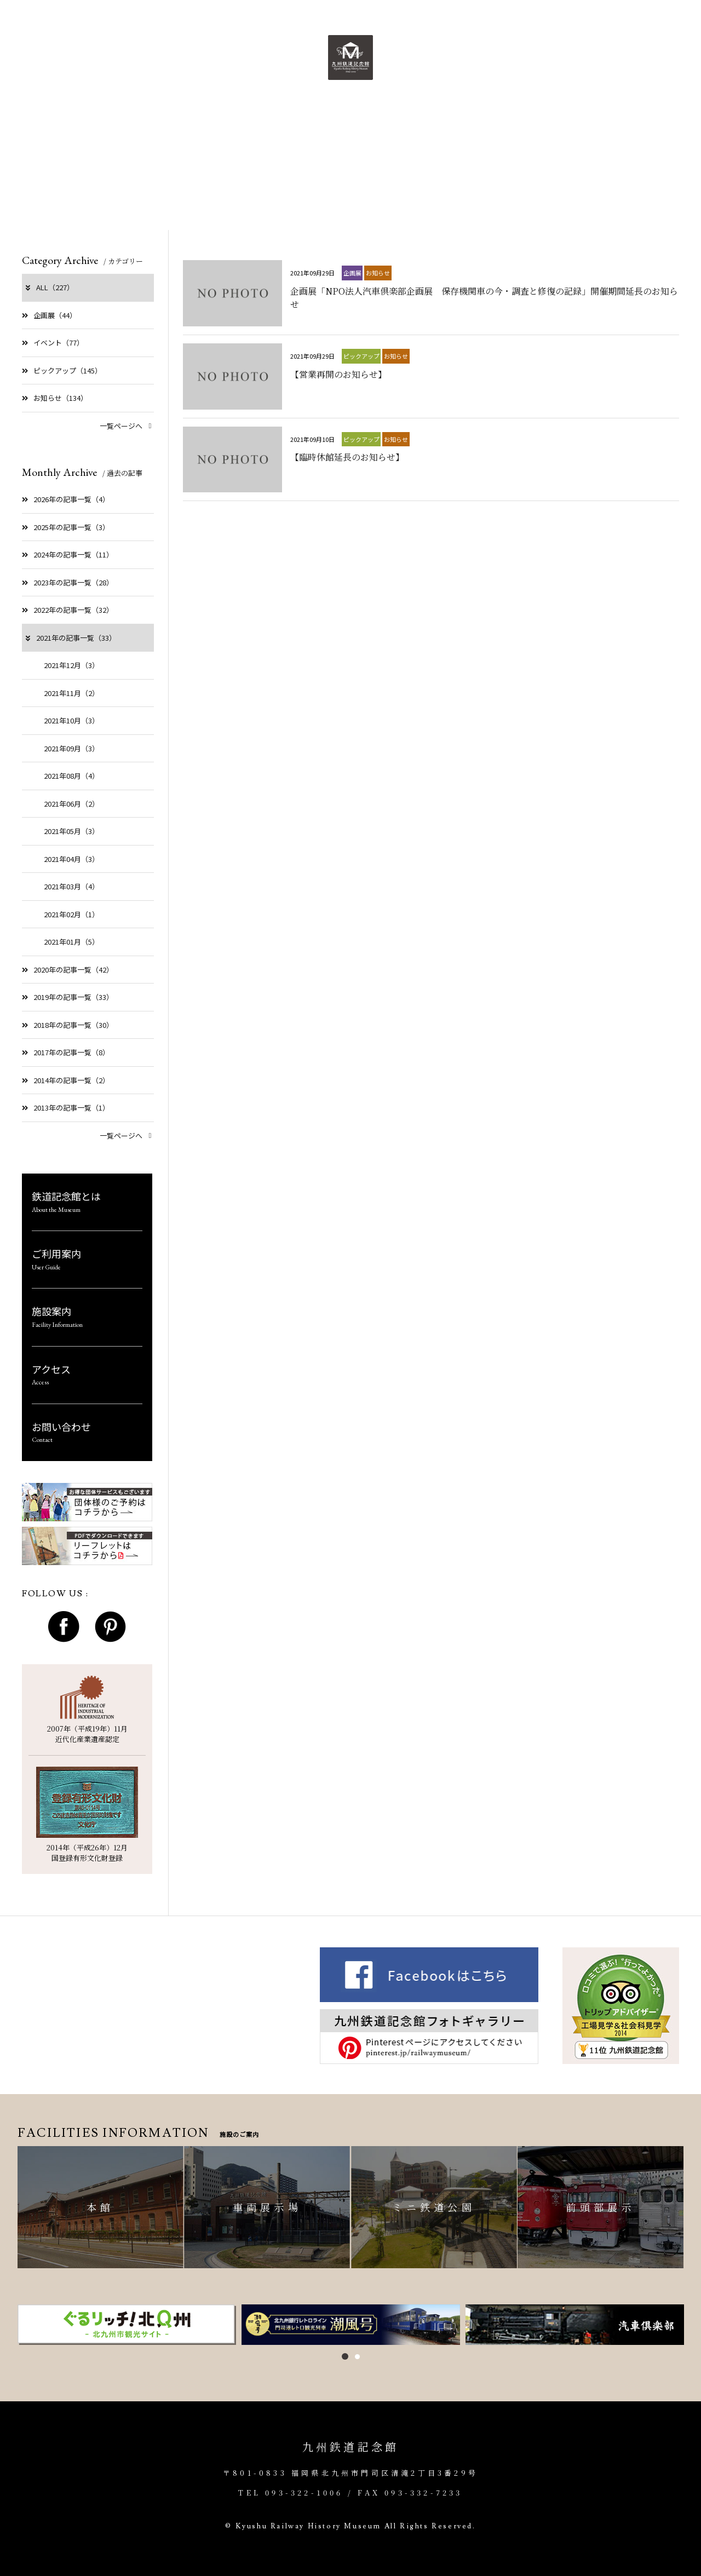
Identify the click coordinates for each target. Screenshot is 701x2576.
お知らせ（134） (55, 398)
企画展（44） (49, 315)
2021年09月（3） (71, 748)
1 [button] (345, 2356)
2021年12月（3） (71, 665)
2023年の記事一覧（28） (67, 582)
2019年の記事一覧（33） (67, 997)
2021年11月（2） (71, 693)
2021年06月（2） (71, 803)
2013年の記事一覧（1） (66, 1107)
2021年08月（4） (71, 776)
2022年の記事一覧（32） (67, 610)
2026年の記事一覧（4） (66, 499)
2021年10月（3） (71, 720)
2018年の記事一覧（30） (67, 1025)
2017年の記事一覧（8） (66, 1052)
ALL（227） (49, 287)
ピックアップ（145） (62, 370)
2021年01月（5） (71, 941)
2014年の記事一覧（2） (66, 1080)
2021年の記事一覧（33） (70, 638)
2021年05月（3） (71, 831)
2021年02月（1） (71, 914)
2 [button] (357, 2356)
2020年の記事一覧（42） (67, 969)
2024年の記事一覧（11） (67, 554)
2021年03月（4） (71, 886)
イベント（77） (53, 342)
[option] (127, 2324)
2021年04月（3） (71, 859)
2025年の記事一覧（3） (66, 527)
